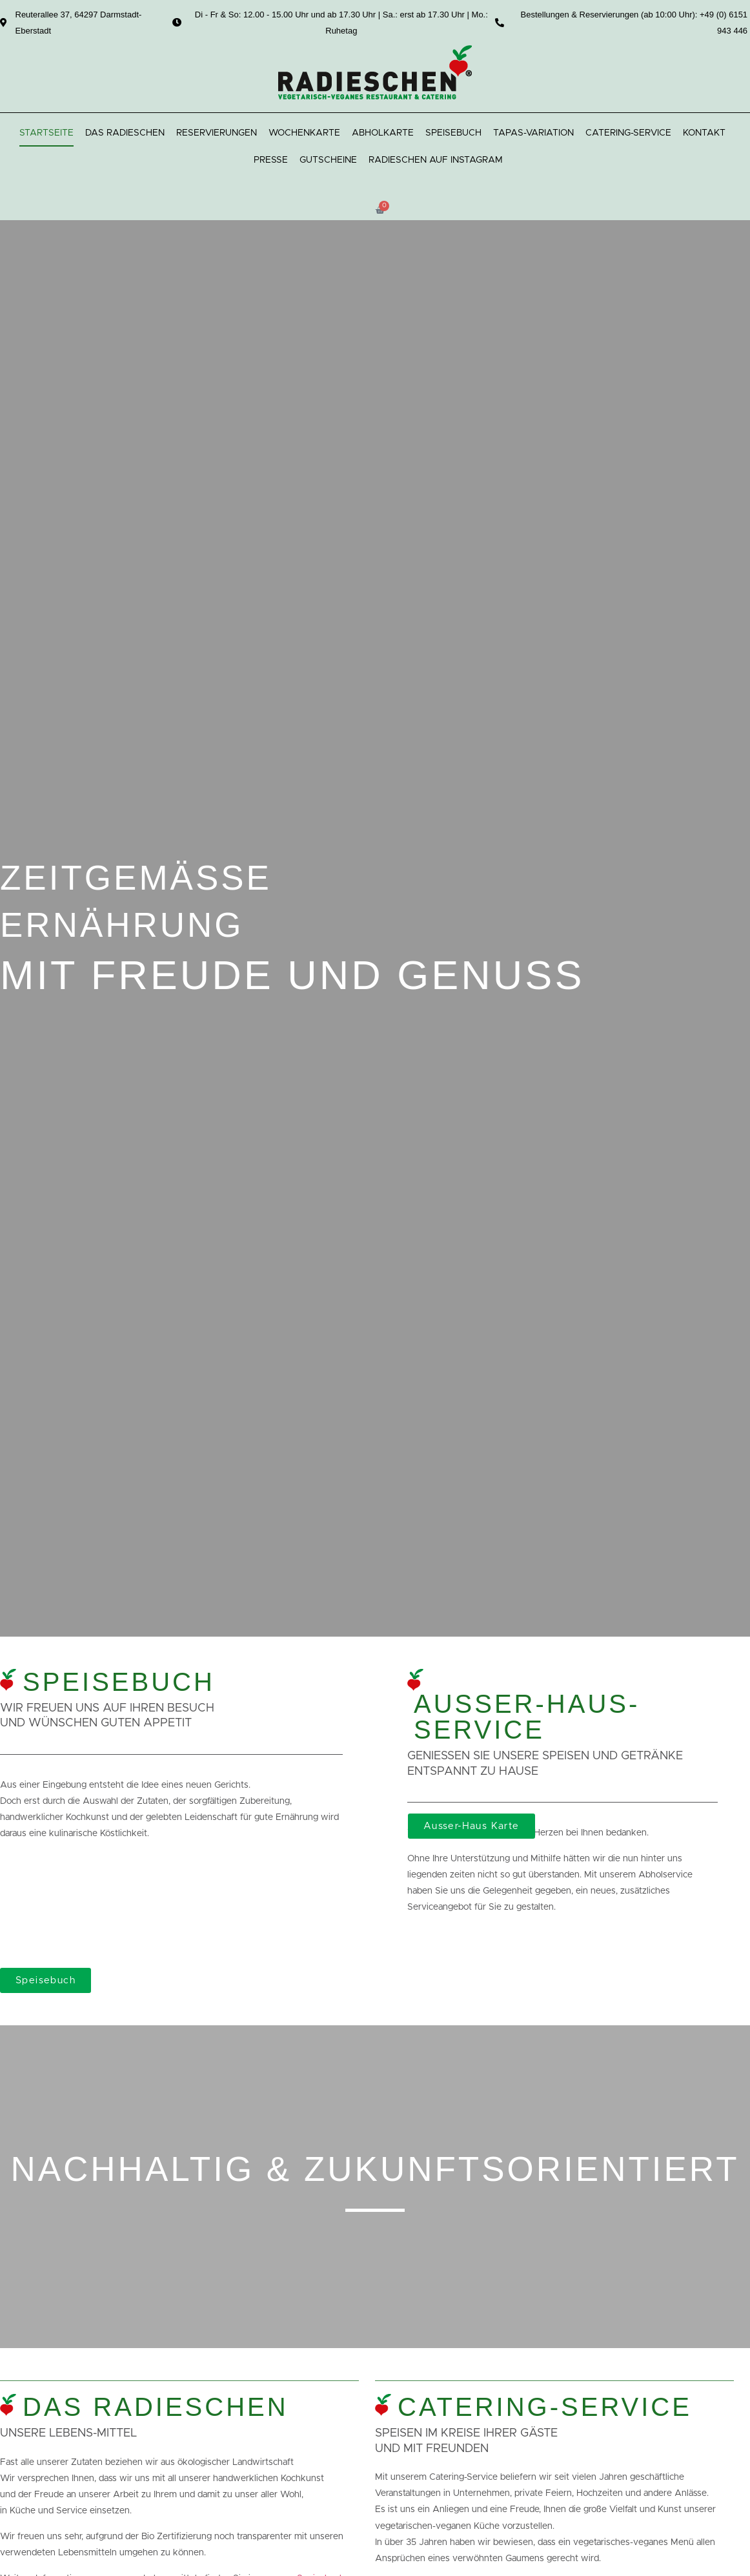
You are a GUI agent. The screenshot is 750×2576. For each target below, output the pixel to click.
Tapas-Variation (533, 133)
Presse (271, 160)
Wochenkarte (304, 133)
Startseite (46, 133)
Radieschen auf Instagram (436, 160)
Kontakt (704, 133)
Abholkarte (383, 133)
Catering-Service (628, 133)
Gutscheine (328, 160)
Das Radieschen (125, 133)
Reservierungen (216, 133)
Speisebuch (453, 133)
